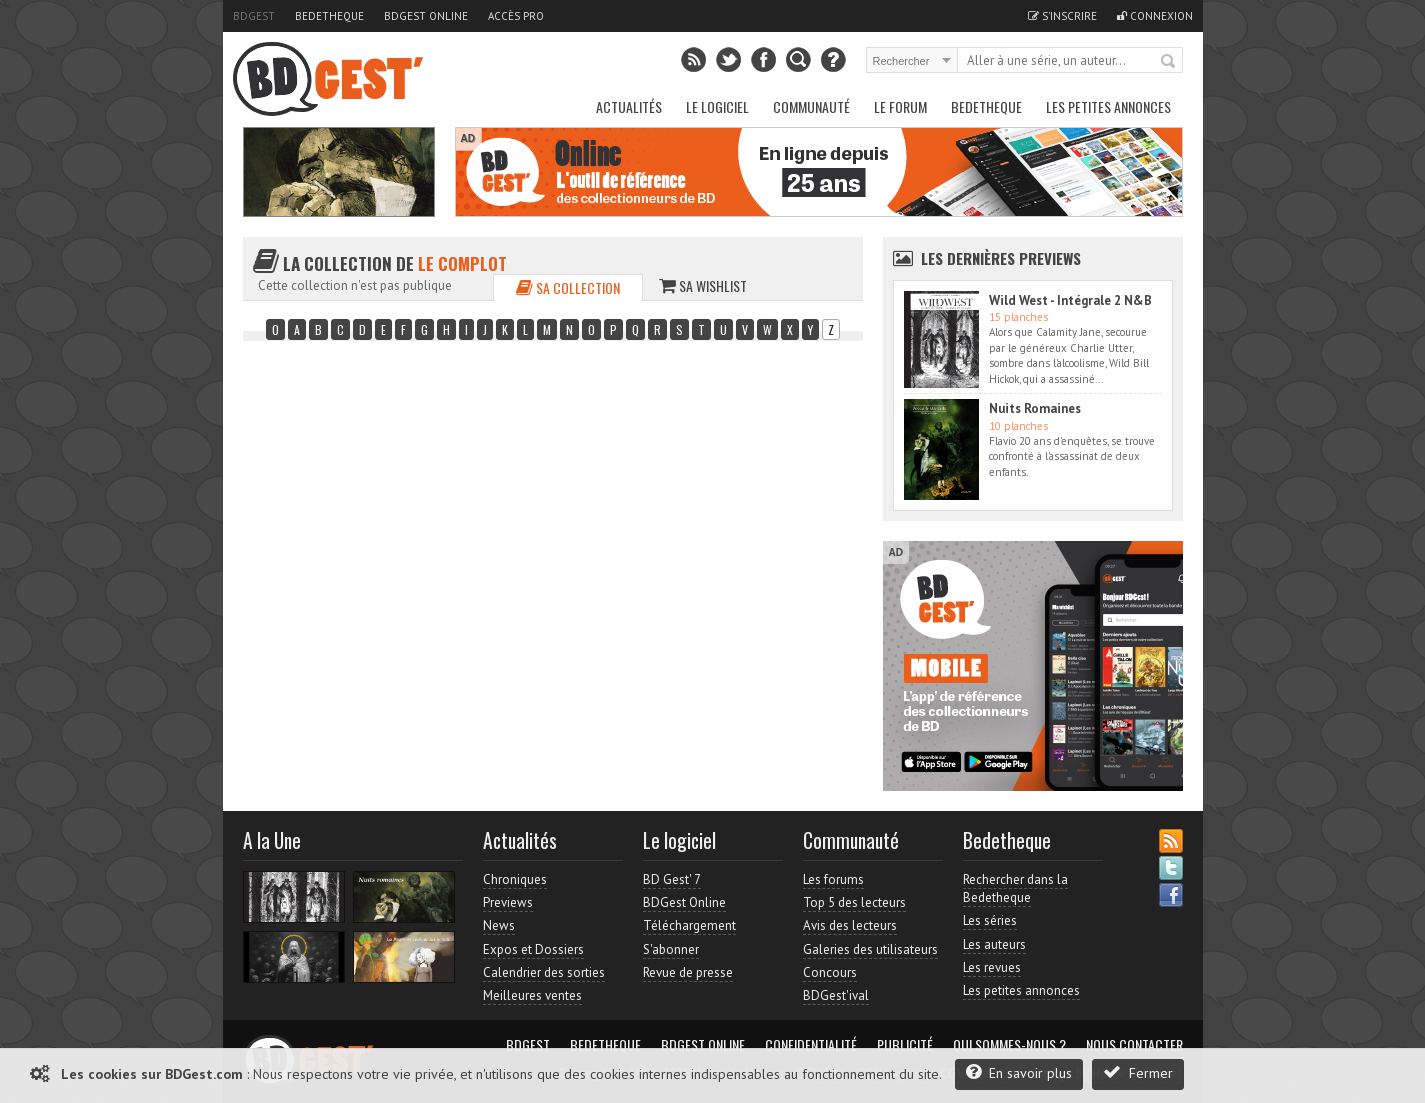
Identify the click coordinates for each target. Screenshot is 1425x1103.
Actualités (629, 106)
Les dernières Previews (1001, 258)
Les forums (833, 879)
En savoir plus (1019, 1072)
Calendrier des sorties (544, 972)
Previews (508, 902)
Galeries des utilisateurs (870, 949)
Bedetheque (329, 16)
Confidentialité (811, 1045)
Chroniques (515, 879)
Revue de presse (688, 972)
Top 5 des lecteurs (854, 902)
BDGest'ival (836, 995)
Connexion (1155, 16)
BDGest (254, 16)
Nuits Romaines (1035, 408)
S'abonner (671, 949)
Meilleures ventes (532, 995)
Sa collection (568, 287)
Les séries (990, 920)
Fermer (1138, 1072)
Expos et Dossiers (533, 949)
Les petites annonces (1108, 106)
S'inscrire (1062, 16)
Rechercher (1169, 62)
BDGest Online (426, 16)
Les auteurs (994, 944)
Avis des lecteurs (850, 925)
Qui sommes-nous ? (1009, 1045)
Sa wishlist (703, 285)
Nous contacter (1134, 1045)
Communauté (811, 106)
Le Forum (900, 106)
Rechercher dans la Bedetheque (1015, 888)
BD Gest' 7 (672, 879)
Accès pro (516, 16)
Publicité (905, 1045)
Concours (830, 972)
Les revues (992, 967)
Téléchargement (689, 925)
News (499, 925)
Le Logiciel (717, 106)
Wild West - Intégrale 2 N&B (1070, 300)
